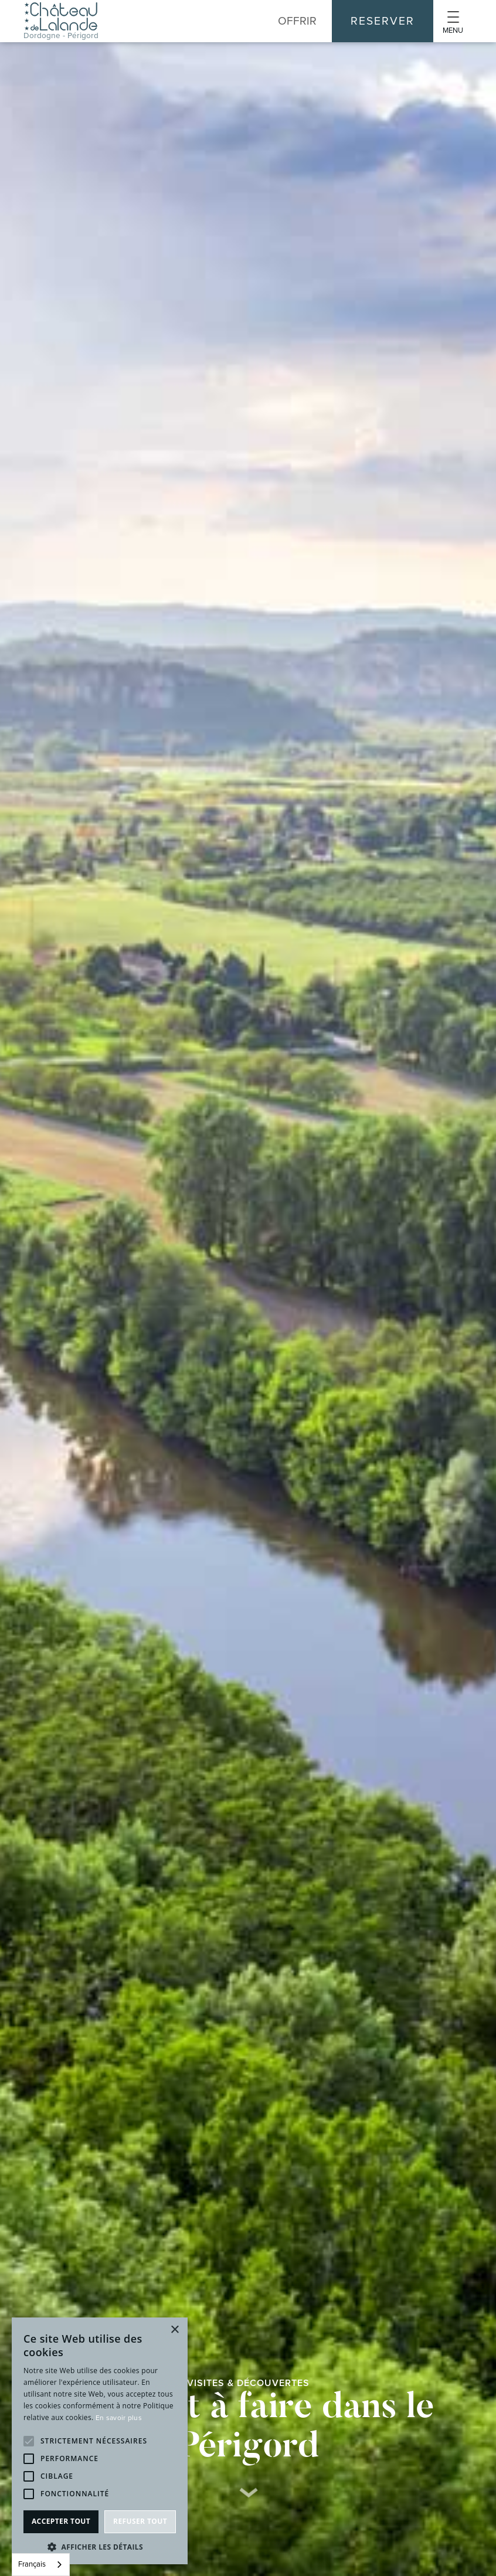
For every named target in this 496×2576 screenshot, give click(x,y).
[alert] (100, 2440)
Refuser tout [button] (140, 2521)
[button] (453, 21)
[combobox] (41, 2564)
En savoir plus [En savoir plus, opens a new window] (119, 2417)
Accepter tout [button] (61, 2521)
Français (32, 2564)
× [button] (174, 2330)
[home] (60, 20)
